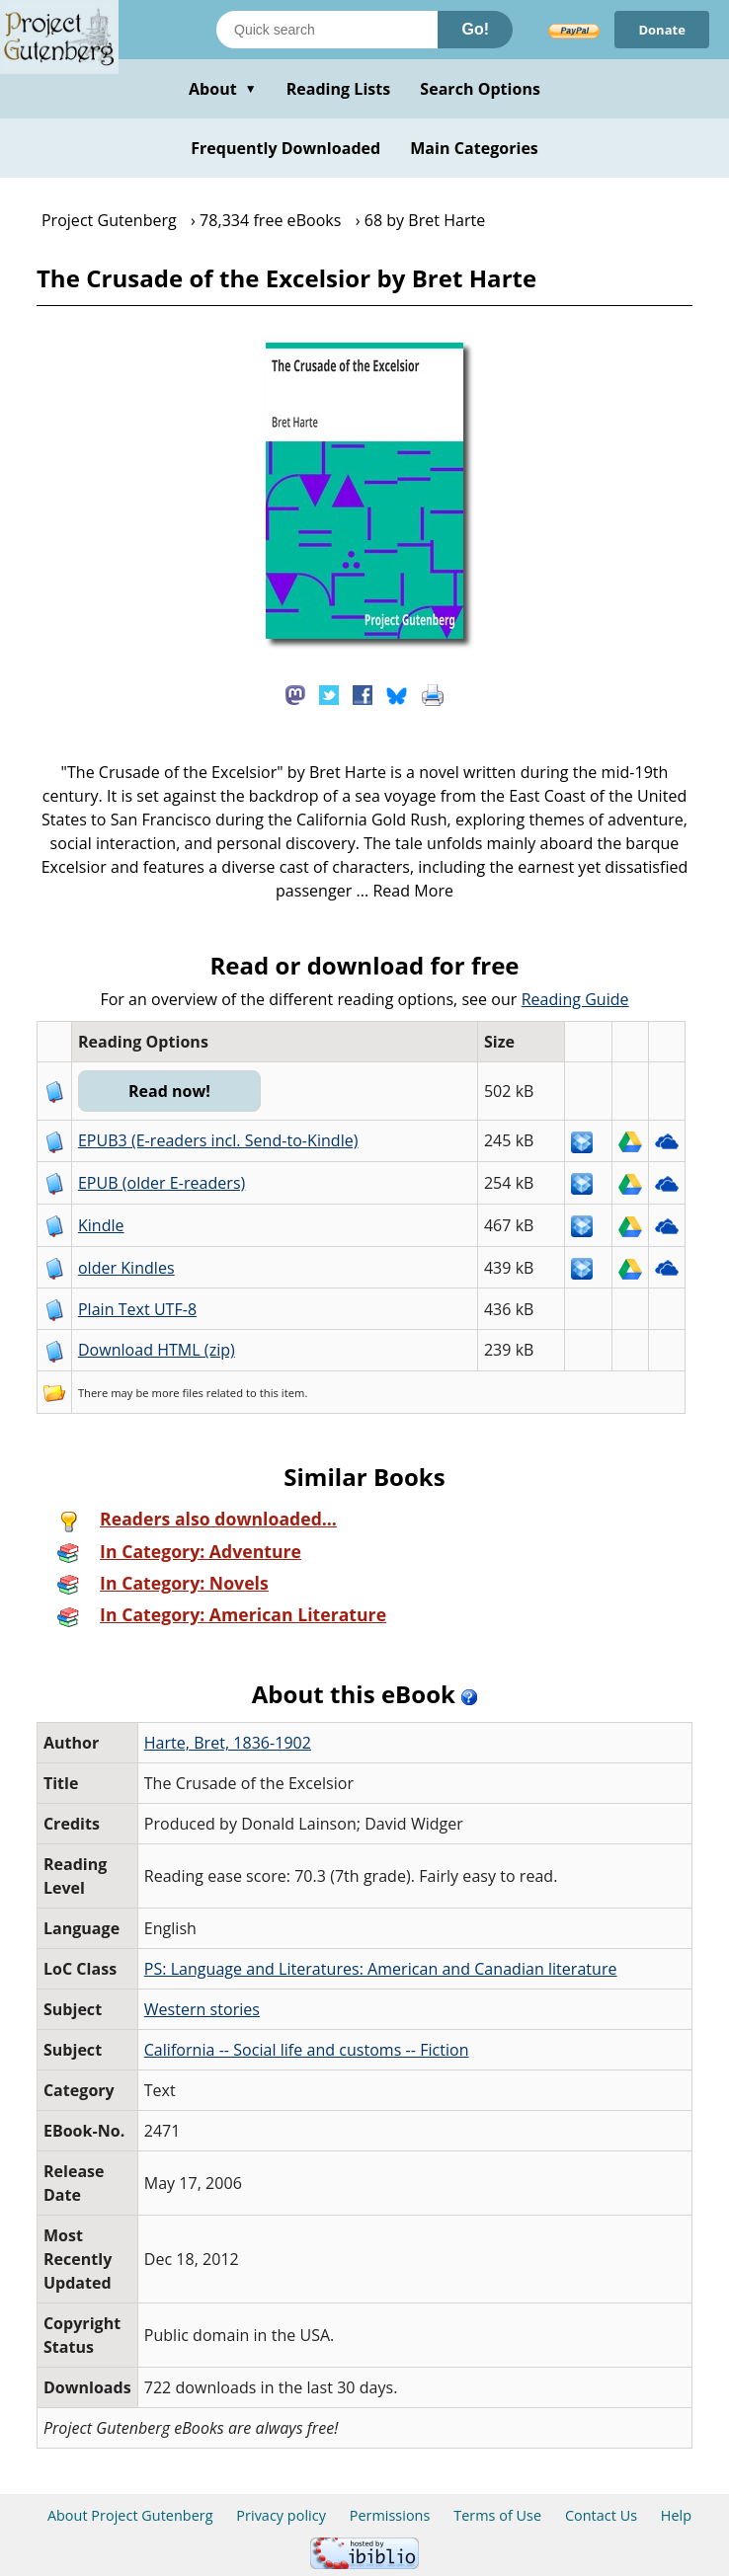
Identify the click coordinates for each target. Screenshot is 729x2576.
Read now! (169, 1091)
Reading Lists (338, 89)
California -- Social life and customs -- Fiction (306, 2050)
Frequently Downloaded (285, 148)
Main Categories (474, 148)
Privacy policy (281, 2515)
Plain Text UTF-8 (137, 1309)
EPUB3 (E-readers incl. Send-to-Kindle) (218, 1140)
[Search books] (327, 29)
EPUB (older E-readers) (161, 1183)
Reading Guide (575, 999)
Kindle (101, 1225)
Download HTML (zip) (156, 1350)
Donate (662, 30)
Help (676, 2515)
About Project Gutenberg (130, 2515)
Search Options (480, 89)
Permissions (390, 2515)
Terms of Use (497, 2515)
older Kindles (126, 1268)
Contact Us (601, 2515)
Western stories (202, 2009)
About (223, 89)
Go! (475, 29)
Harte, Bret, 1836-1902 (227, 1743)
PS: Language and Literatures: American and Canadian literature (380, 1969)
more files (177, 1392)
